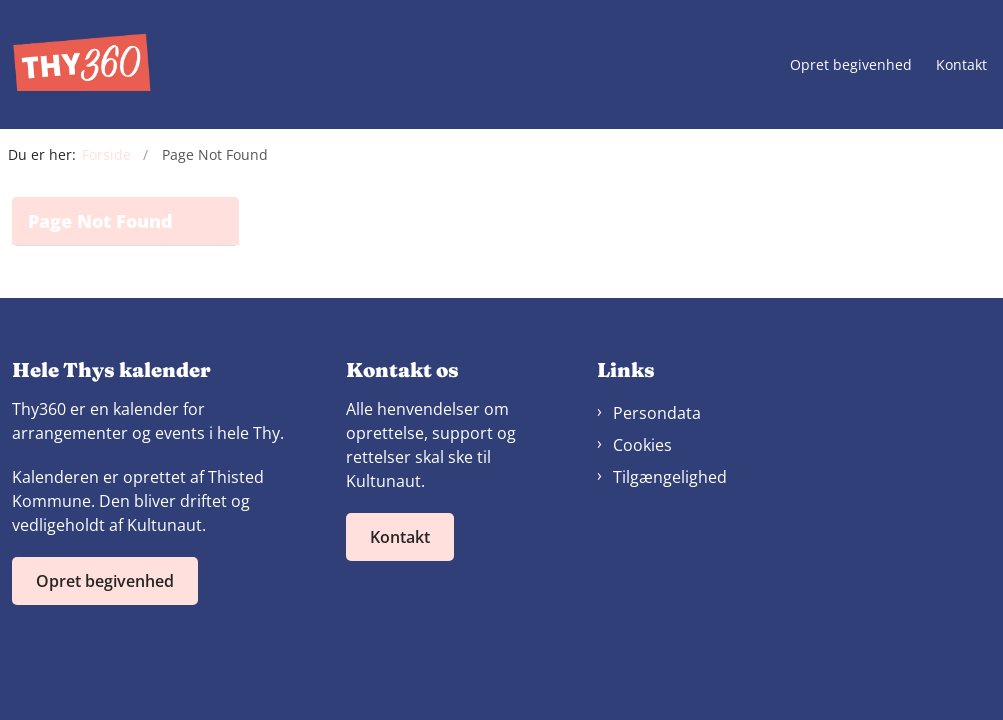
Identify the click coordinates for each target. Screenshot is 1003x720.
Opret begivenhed (851, 65)
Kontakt (961, 65)
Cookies (642, 445)
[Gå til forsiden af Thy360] (76, 64)
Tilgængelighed (670, 477)
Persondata (657, 413)
